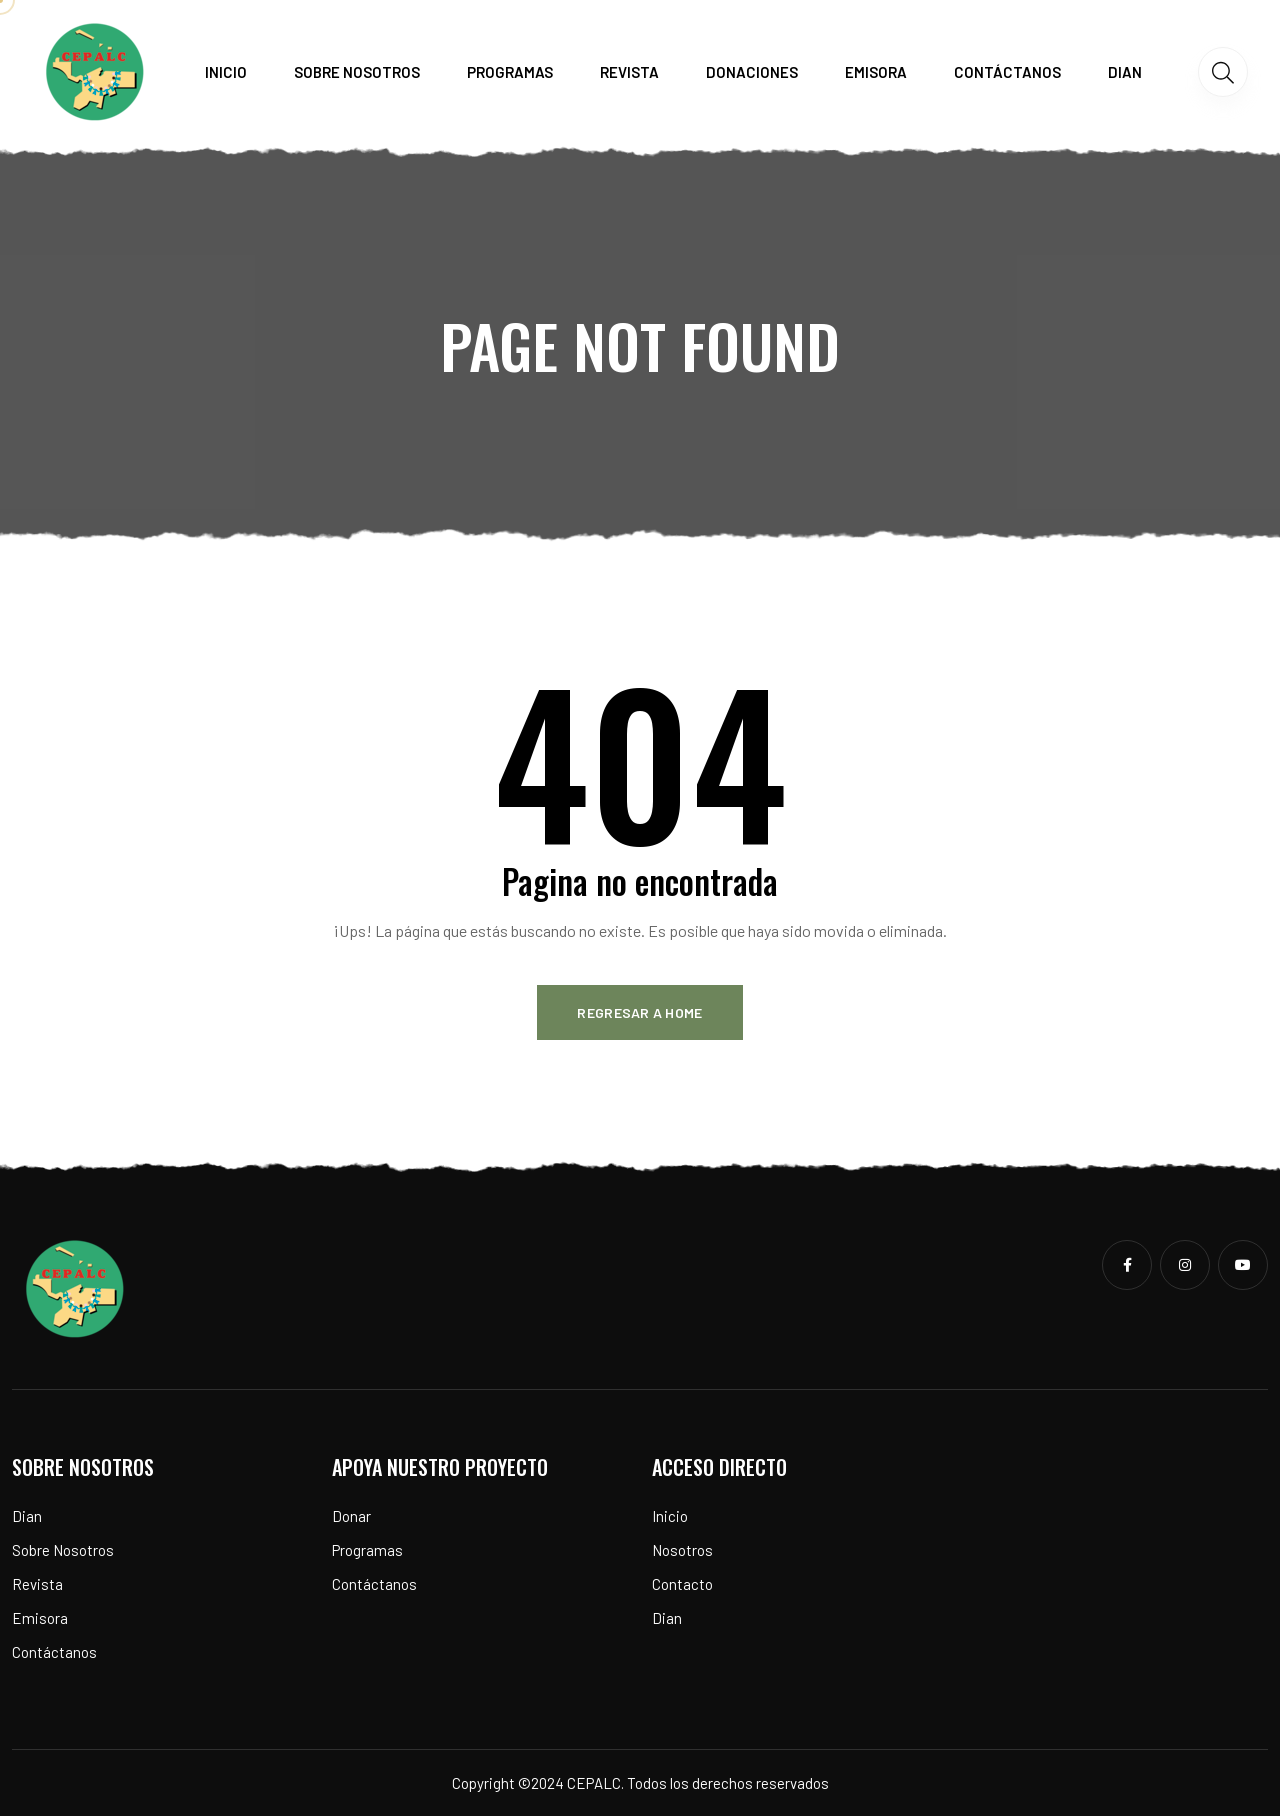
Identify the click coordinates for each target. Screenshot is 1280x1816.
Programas (510, 72)
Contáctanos (1007, 72)
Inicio (226, 72)
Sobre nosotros (357, 72)
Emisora (876, 72)
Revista (629, 72)
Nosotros (682, 1550)
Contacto (682, 1584)
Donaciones (752, 72)
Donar (351, 1516)
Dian (1125, 72)
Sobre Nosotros (63, 1550)
